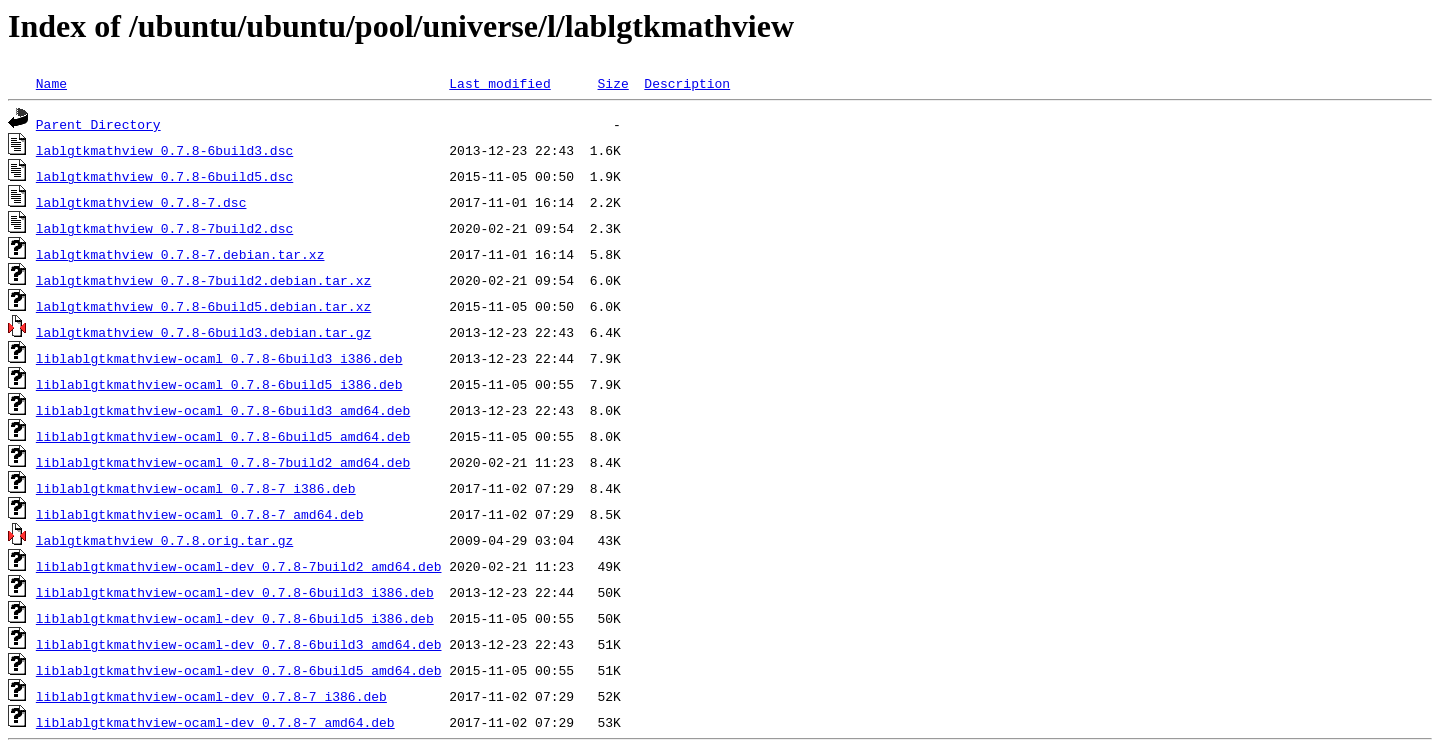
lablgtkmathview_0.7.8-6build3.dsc (164, 150)
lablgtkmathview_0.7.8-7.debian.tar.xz (180, 254)
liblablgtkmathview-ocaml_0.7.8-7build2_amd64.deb (223, 462)
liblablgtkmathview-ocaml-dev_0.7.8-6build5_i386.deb (235, 618)
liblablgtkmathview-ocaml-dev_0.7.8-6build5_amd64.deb (239, 670)
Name (51, 83)
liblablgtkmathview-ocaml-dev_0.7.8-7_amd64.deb (215, 722)
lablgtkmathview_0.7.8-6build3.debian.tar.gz (203, 332)
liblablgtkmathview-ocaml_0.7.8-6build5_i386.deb (219, 384)
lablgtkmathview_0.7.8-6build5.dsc (164, 176)
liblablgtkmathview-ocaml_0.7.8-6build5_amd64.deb (223, 436)
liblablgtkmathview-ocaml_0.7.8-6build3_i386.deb (219, 358)
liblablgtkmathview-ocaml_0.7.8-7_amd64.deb (200, 514)
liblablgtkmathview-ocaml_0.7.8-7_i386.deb (196, 488)
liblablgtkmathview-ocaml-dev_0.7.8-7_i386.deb (211, 696)
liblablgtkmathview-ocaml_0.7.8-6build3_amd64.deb (223, 410)
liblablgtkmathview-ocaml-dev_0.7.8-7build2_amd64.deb (239, 566)
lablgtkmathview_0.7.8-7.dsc (141, 202)
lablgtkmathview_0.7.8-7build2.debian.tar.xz (203, 280)
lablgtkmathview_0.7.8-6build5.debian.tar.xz (203, 306)
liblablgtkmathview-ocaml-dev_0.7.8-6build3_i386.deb (235, 592)
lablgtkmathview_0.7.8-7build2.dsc (164, 228)
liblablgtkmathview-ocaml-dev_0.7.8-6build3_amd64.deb (239, 644)
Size (612, 83)
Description (687, 83)
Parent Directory (98, 124)
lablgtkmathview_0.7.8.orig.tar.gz (164, 540)
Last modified (499, 83)
